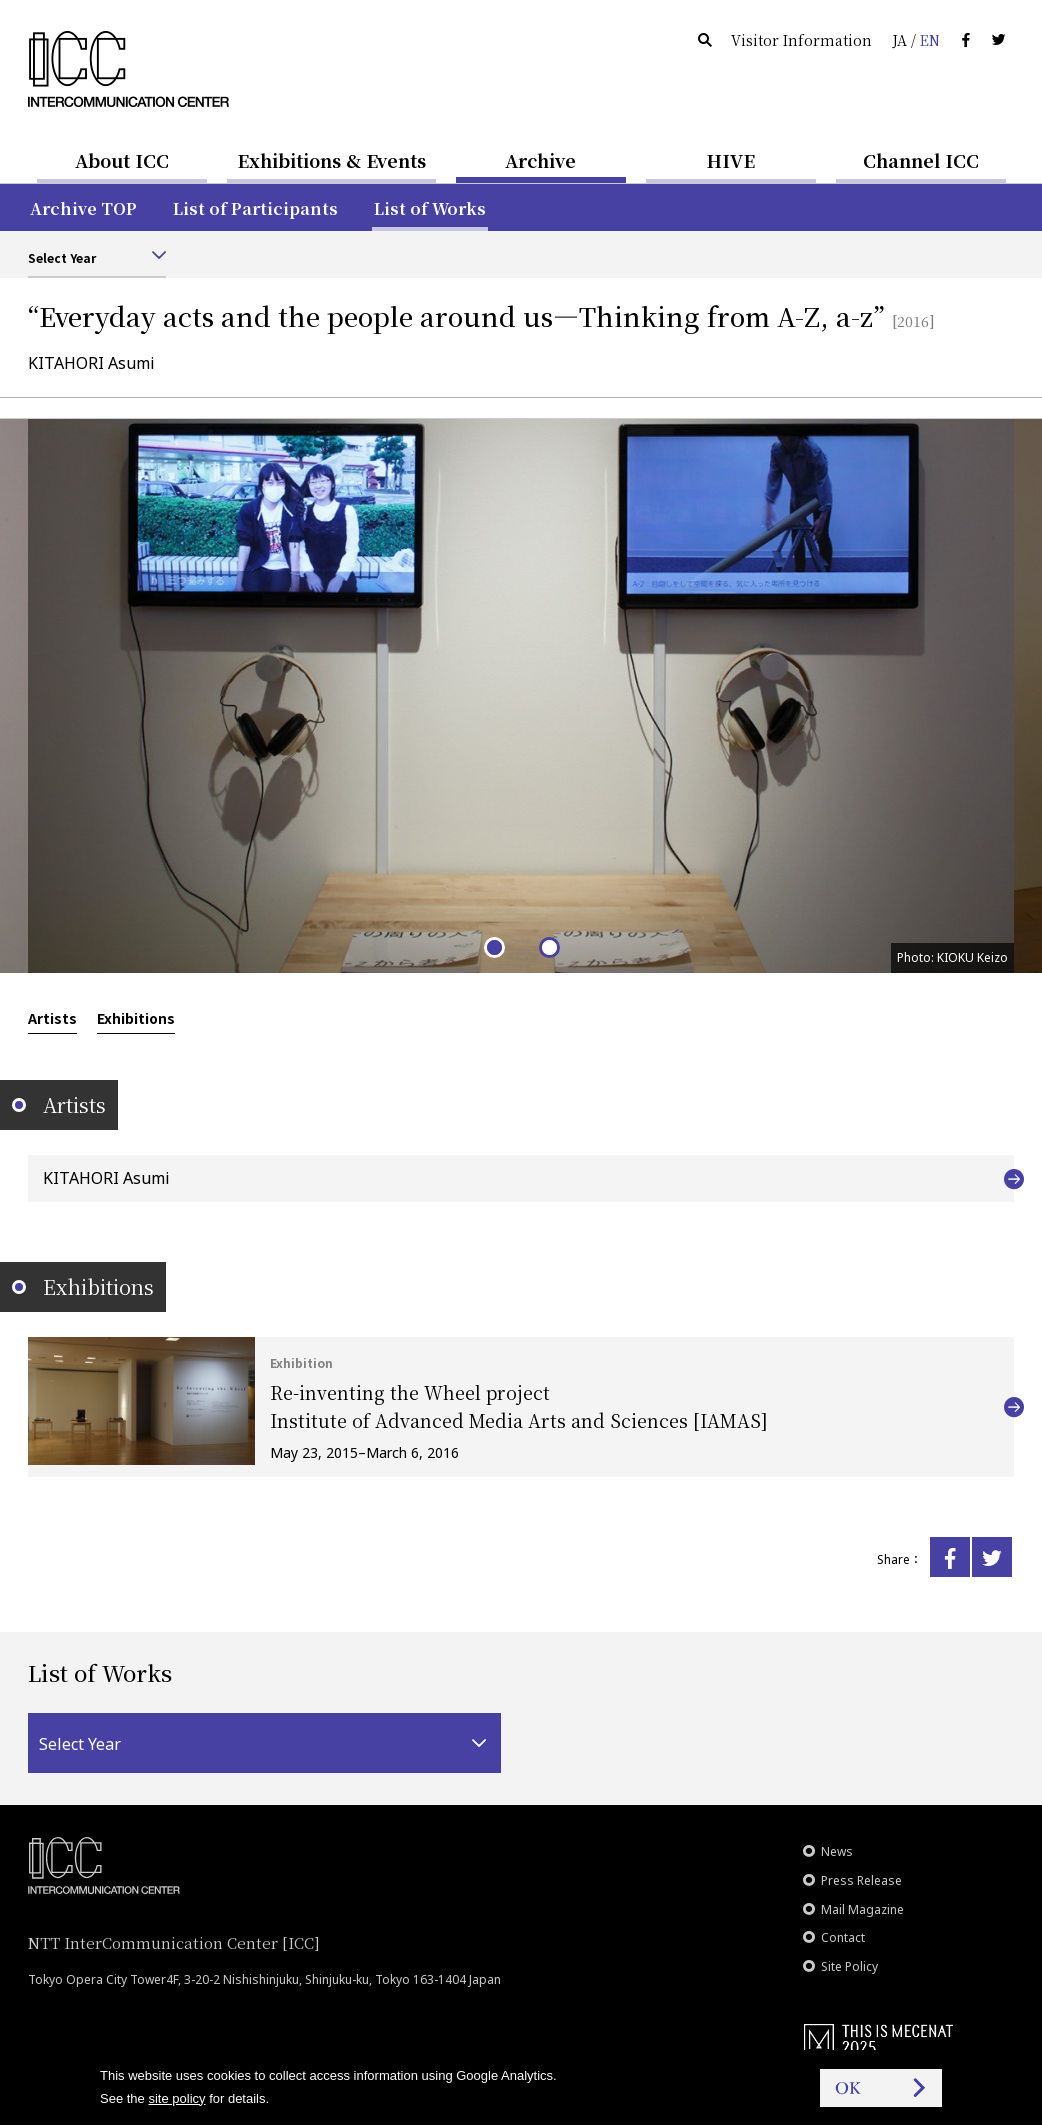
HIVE (731, 160)
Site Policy (849, 1966)
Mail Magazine (862, 1909)
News (837, 1851)
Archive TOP (83, 208)
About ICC (122, 160)
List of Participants (255, 208)
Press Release (861, 1880)
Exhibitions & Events (331, 160)
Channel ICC (921, 160)
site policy (176, 2098)
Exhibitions (136, 1018)
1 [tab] (493, 946)
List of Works (430, 208)
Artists (52, 1018)
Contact (843, 1937)
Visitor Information (801, 40)
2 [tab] (548, 946)
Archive (540, 160)
